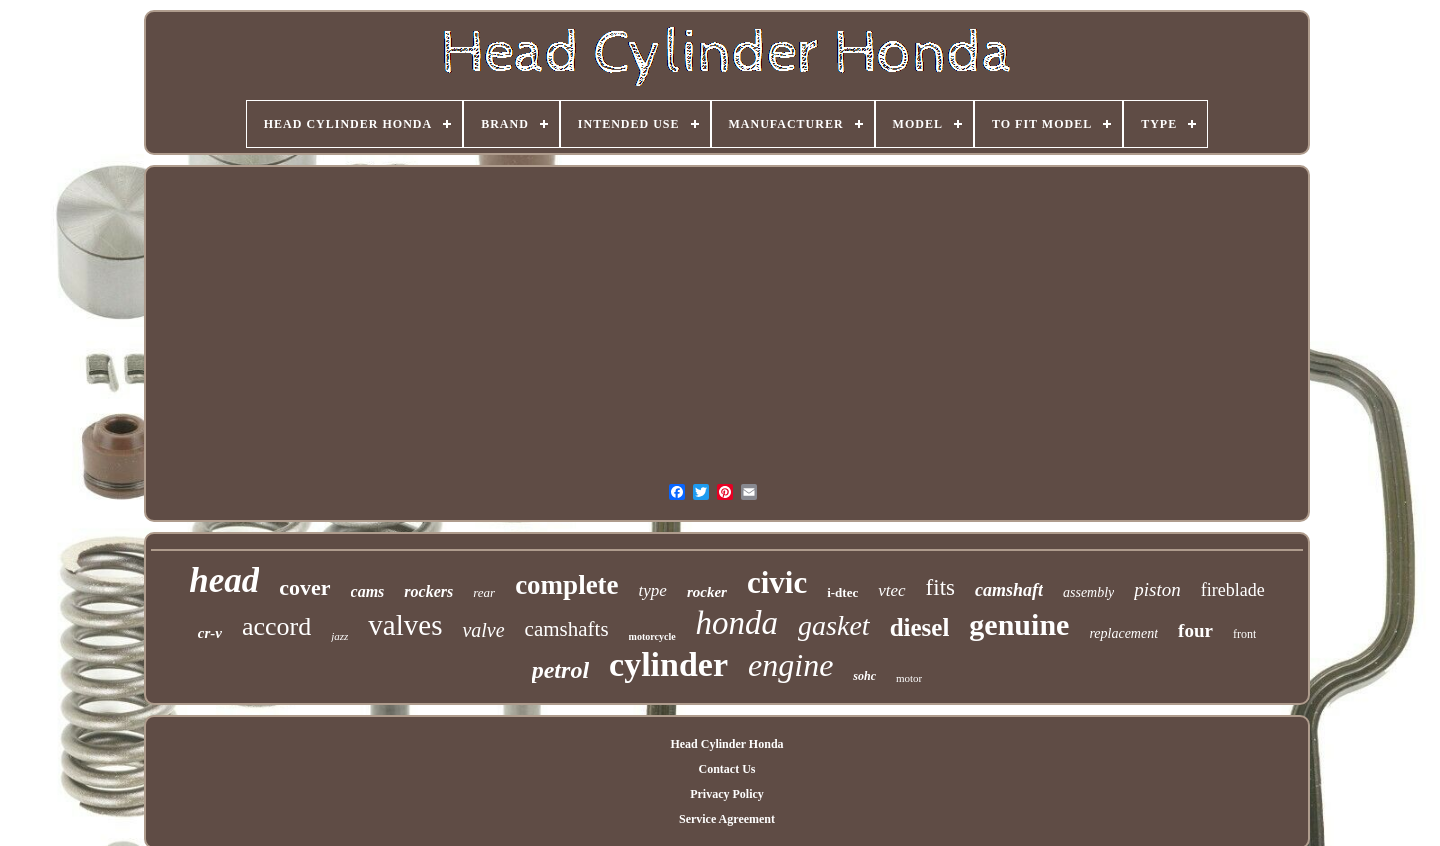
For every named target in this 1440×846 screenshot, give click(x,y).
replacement (1123, 633)
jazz (339, 636)
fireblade (1233, 590)
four (1195, 630)
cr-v (210, 633)
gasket (834, 625)
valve (483, 630)
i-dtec (842, 592)
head (224, 580)
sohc (864, 676)
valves (405, 625)
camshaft (1009, 590)
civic (777, 582)
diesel (920, 627)
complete (566, 585)
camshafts (567, 629)
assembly (1088, 592)
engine (790, 665)
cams (368, 591)
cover (304, 587)
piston (1157, 589)
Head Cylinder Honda (726, 744)
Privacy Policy (727, 794)
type (653, 590)
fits (940, 587)
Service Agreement (727, 819)
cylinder (668, 664)
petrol (560, 670)
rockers (428, 591)
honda (737, 623)
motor (909, 678)
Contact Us (726, 769)
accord (276, 626)
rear (484, 592)
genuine (1019, 624)
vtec (891, 590)
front (1244, 634)
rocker (707, 592)
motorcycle (652, 636)
